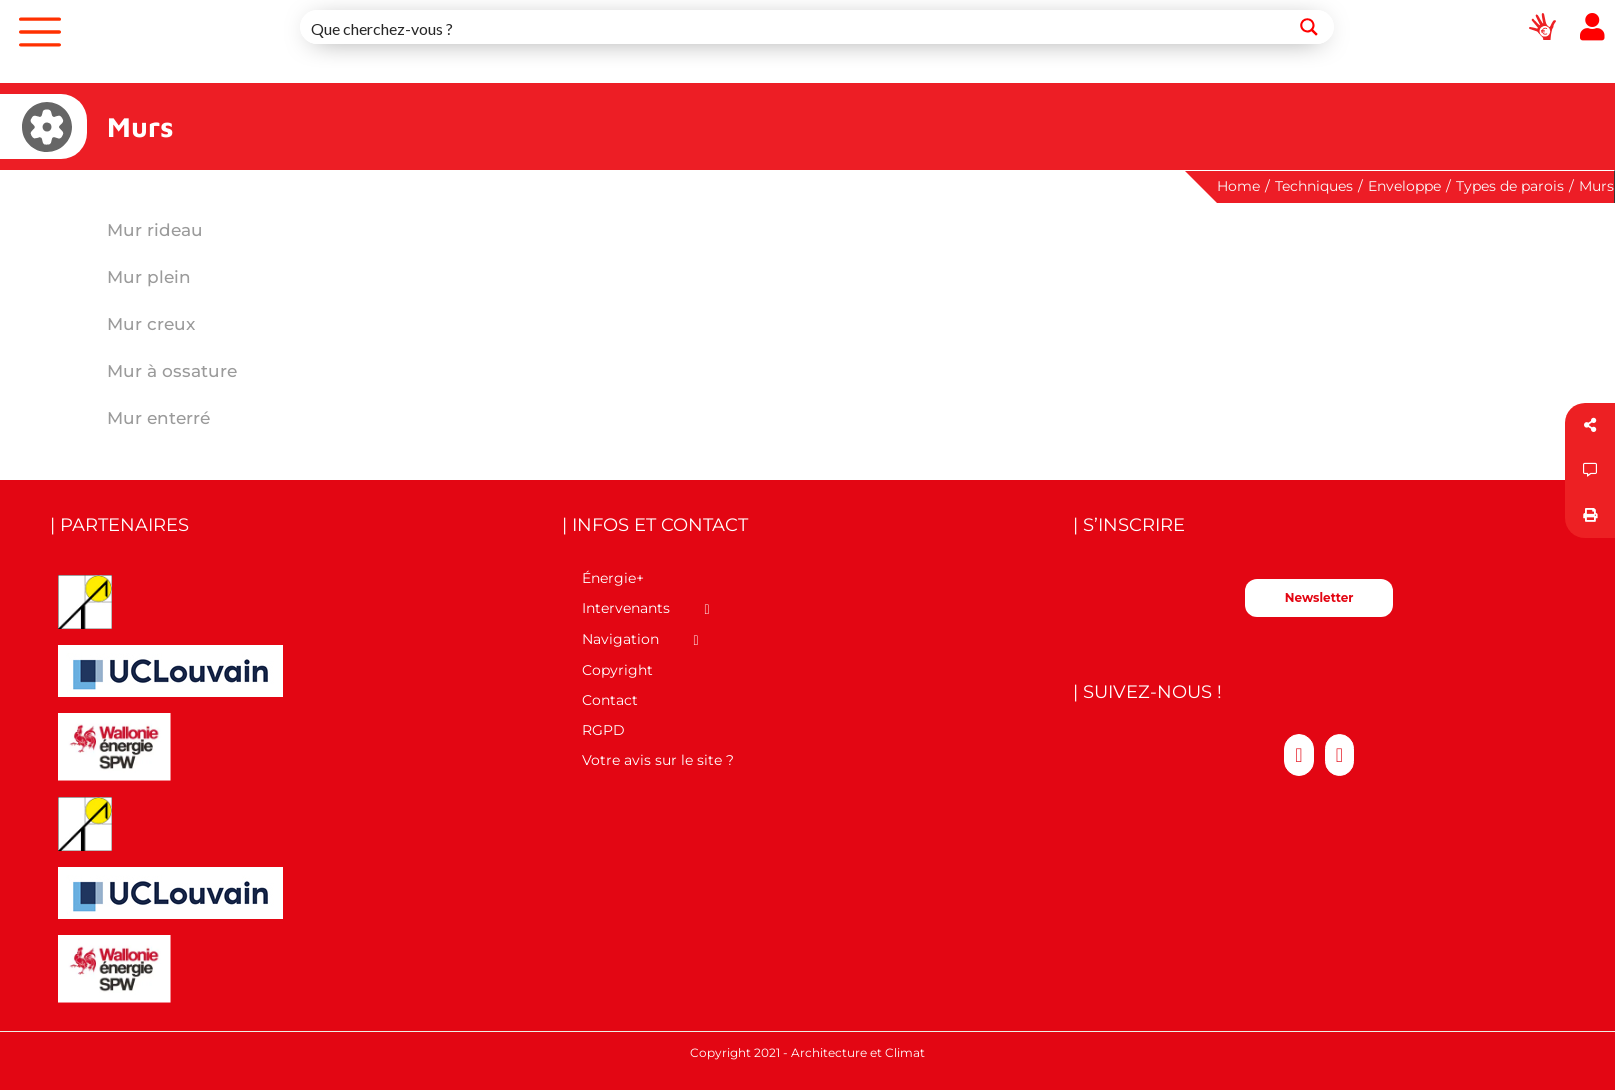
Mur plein (149, 277)
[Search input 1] (793, 27)
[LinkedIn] (1339, 755)
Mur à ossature (172, 371)
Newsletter (1319, 597)
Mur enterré (158, 418)
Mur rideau (155, 230)
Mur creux (151, 324)
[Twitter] (1298, 755)
